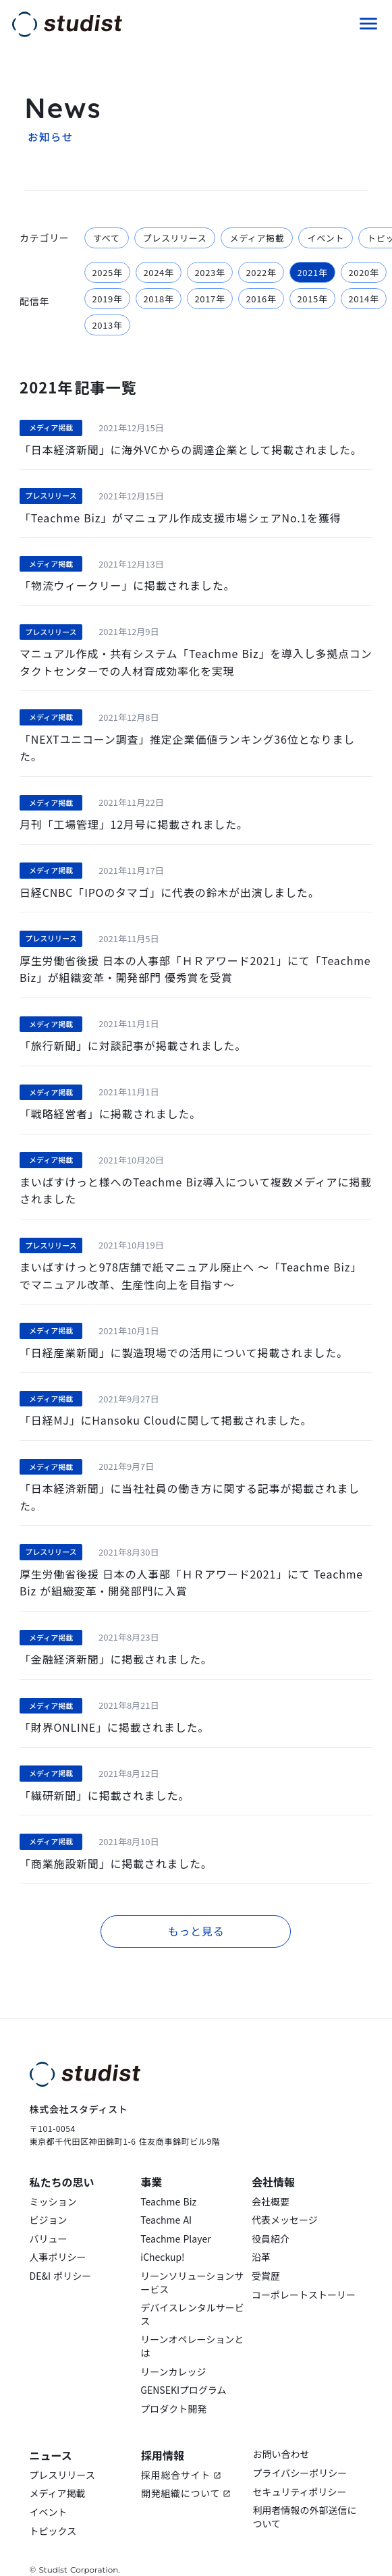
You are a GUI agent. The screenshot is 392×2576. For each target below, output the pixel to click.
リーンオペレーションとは (192, 2324)
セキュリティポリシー (299, 2469)
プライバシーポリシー (299, 2451)
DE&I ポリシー (61, 2254)
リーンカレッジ (173, 2349)
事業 (151, 2160)
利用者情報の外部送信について (304, 2495)
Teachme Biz (168, 2179)
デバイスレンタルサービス (192, 2293)
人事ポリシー (58, 2235)
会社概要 (270, 2179)
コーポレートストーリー (304, 2272)
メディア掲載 (58, 2471)
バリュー (48, 2217)
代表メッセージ (285, 2198)
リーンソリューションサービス (192, 2261)
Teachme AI (166, 2198)
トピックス (53, 2508)
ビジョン (48, 2198)
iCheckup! (162, 2235)
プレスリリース (62, 2452)
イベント (48, 2490)
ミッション (53, 2179)
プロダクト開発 (173, 2387)
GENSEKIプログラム (183, 2368)
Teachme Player (175, 2217)
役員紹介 (270, 2217)
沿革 (261, 2235)
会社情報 (273, 2160)
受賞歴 (266, 2254)
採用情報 (162, 2433)
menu (368, 21)
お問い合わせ (280, 2432)
